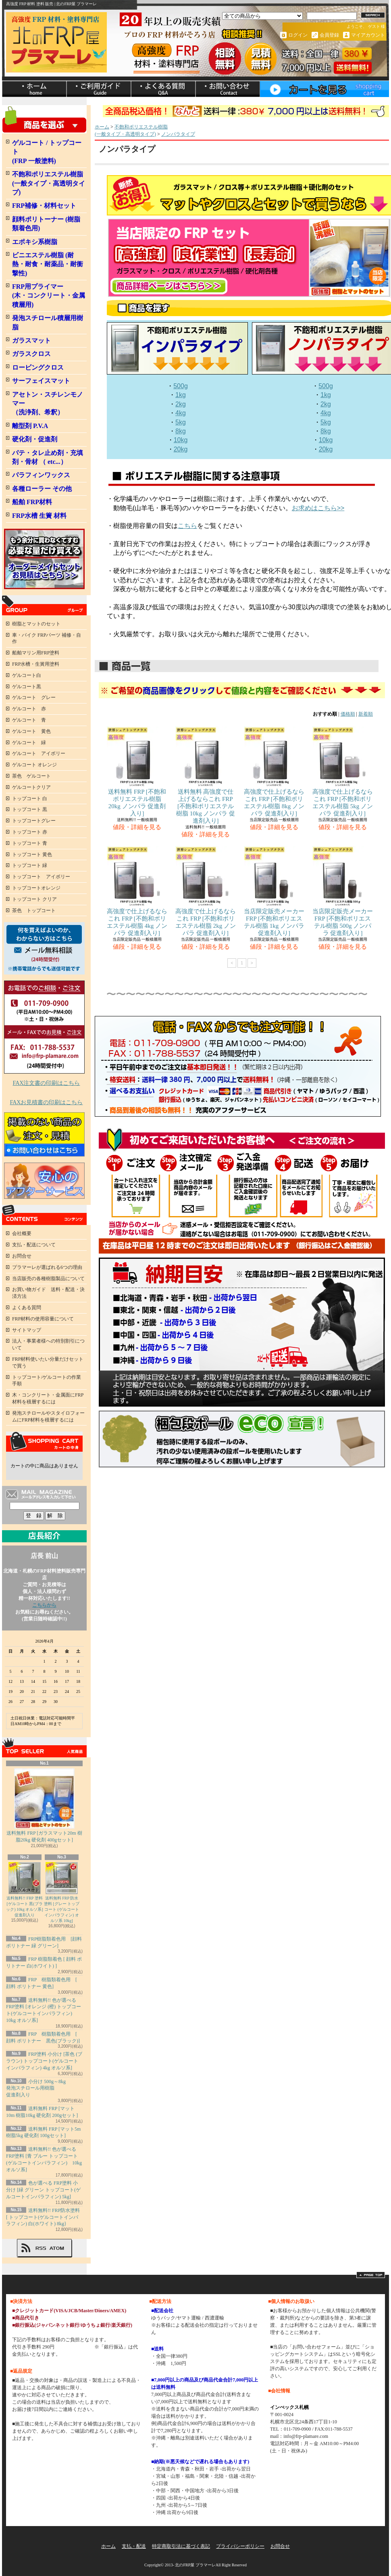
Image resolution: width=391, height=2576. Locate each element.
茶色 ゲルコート (31, 776)
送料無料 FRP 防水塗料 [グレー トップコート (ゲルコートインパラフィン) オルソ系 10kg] (61, 1892)
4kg (180, 413)
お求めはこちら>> (318, 508)
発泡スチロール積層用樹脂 (47, 322)
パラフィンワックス (41, 475)
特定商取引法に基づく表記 (181, 2546)
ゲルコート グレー (34, 697)
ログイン (298, 35)
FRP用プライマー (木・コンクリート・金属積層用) (48, 295)
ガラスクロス (31, 353)
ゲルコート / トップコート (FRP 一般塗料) (46, 151)
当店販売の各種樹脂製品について (48, 1278)
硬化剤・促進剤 (34, 439)
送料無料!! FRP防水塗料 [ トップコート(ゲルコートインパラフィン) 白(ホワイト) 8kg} (43, 2217)
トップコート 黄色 (32, 854)
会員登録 (329, 35)
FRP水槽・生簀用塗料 (35, 664)
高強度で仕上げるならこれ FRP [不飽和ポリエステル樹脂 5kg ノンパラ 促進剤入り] (342, 771)
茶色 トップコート (34, 910)
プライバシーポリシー (240, 2546)
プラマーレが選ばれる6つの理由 (47, 1267)
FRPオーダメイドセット (44, 559)
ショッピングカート (324, 89)
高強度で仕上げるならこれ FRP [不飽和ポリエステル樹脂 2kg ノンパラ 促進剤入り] (205, 891)
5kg (180, 422)
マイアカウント (368, 35)
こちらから (44, 1605)
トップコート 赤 (29, 832)
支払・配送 (134, 2546)
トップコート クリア (34, 899)
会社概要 (21, 1233)
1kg (180, 394)
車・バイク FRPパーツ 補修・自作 (46, 638)
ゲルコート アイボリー (38, 753)
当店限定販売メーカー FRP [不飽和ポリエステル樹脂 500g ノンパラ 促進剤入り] (342, 891)
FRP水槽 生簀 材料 (39, 515)
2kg (180, 404)
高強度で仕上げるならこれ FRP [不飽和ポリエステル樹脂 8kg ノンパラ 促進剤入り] (274, 771)
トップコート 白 (29, 798)
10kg (181, 440)
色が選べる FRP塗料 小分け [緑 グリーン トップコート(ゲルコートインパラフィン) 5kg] (43, 2189)
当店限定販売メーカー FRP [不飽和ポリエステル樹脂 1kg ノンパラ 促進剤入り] (274, 891)
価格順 (348, 714)
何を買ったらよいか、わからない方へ (44, 948)
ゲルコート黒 (26, 686)
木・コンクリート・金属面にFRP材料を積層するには (47, 1398)
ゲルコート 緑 (29, 742)
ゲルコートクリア (31, 787)
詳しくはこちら (76, 2347)
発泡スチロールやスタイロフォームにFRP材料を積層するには (48, 1416)
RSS (41, 2248)
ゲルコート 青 (29, 720)
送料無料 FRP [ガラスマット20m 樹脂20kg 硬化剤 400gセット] (44, 1805)
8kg (180, 431)
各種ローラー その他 (42, 488)
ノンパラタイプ (178, 134)
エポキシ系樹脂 (34, 241)
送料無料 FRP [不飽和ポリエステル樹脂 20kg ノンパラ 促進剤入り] (137, 771)
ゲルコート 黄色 (31, 731)
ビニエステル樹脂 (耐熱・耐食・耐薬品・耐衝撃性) (47, 264)
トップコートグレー (34, 820)
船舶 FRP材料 (32, 502)
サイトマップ (26, 1330)
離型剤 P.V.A (30, 425)
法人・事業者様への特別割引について (48, 1344)
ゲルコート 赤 (29, 709)
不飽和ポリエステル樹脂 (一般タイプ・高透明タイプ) (48, 183)
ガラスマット (31, 340)
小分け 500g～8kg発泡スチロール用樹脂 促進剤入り (36, 2088)
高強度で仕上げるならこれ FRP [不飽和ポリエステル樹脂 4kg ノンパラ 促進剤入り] (137, 891)
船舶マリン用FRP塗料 (35, 653)
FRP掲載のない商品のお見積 (44, 1134)
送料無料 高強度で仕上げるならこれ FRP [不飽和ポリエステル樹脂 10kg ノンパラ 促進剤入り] (205, 775)
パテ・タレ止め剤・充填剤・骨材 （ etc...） (47, 457)
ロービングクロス (38, 367)
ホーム (34, 89)
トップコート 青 (29, 843)
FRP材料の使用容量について (43, 1319)
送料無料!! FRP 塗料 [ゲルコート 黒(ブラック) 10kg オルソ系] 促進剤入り (24, 1889)
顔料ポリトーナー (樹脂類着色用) (46, 224)
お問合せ (228, 89)
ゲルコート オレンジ (34, 765)
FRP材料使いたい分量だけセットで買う (47, 1362)
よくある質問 (26, 1307)
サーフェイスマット (41, 380)
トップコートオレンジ (36, 888)
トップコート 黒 (29, 809)
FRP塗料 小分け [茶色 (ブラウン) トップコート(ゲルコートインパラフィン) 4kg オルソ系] (44, 2061)
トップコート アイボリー (41, 876)
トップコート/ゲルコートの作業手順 (46, 1380)
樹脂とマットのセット (36, 624)
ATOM (57, 2248)
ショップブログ (163, 89)
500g (180, 386)
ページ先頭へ (370, 2275)
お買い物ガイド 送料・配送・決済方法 (48, 1293)
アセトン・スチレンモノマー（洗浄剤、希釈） (47, 403)
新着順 (365, 714)
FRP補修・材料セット (44, 205)
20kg (181, 449)
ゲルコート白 (26, 675)
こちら (187, 525)
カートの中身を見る (44, 1442)
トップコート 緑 (29, 865)
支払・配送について (99, 89)
